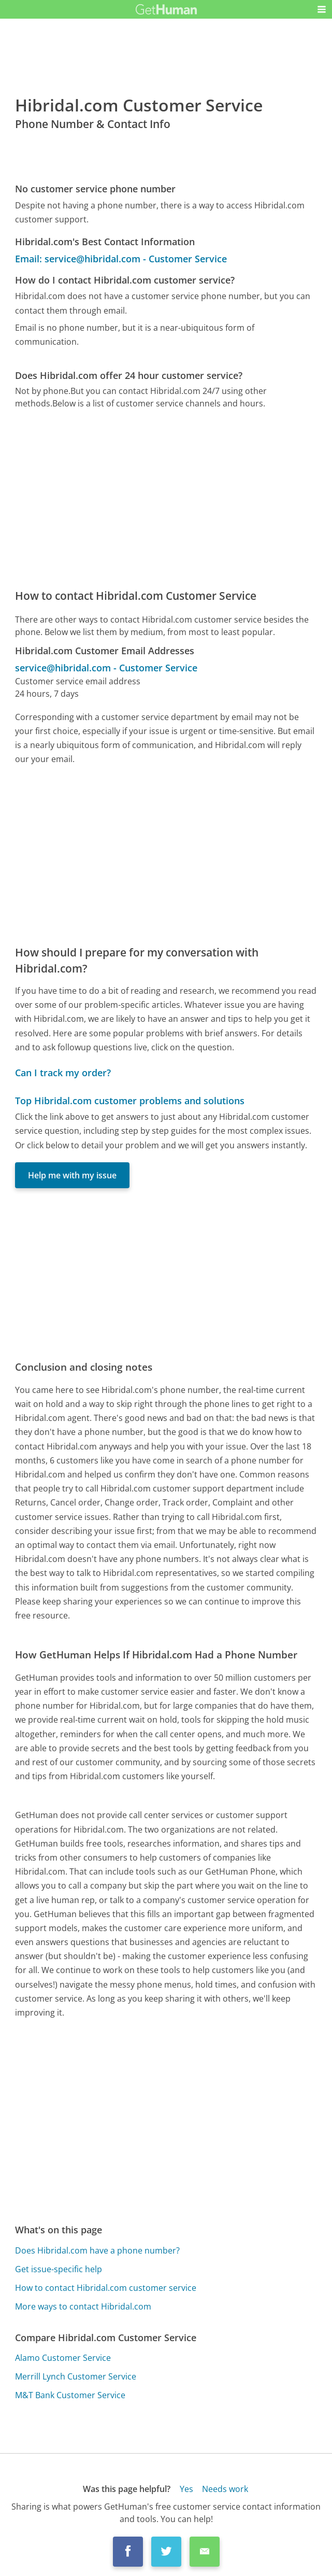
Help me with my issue (72, 1175)
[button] (321, 9)
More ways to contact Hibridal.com (83, 2306)
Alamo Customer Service (63, 2357)
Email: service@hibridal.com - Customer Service (121, 258)
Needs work (225, 2489)
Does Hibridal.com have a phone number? (97, 2250)
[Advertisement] (166, 498)
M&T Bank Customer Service (70, 2395)
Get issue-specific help (58, 2269)
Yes (186, 2489)
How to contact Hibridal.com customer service (105, 2287)
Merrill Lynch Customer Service (75, 2376)
